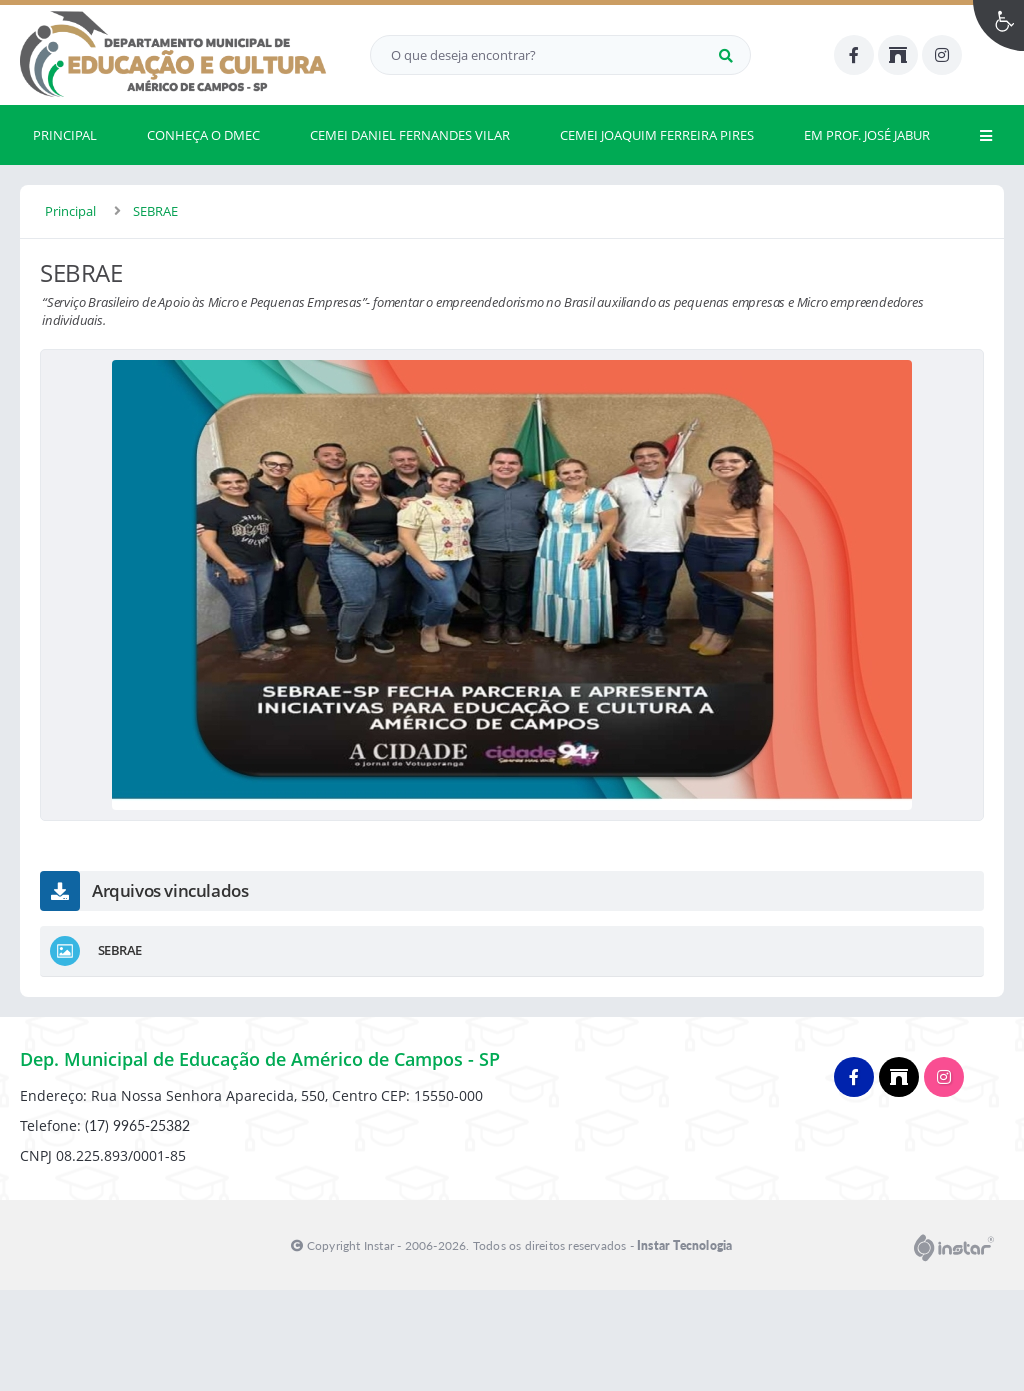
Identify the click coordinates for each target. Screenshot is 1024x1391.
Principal (70, 211)
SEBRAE (155, 211)
